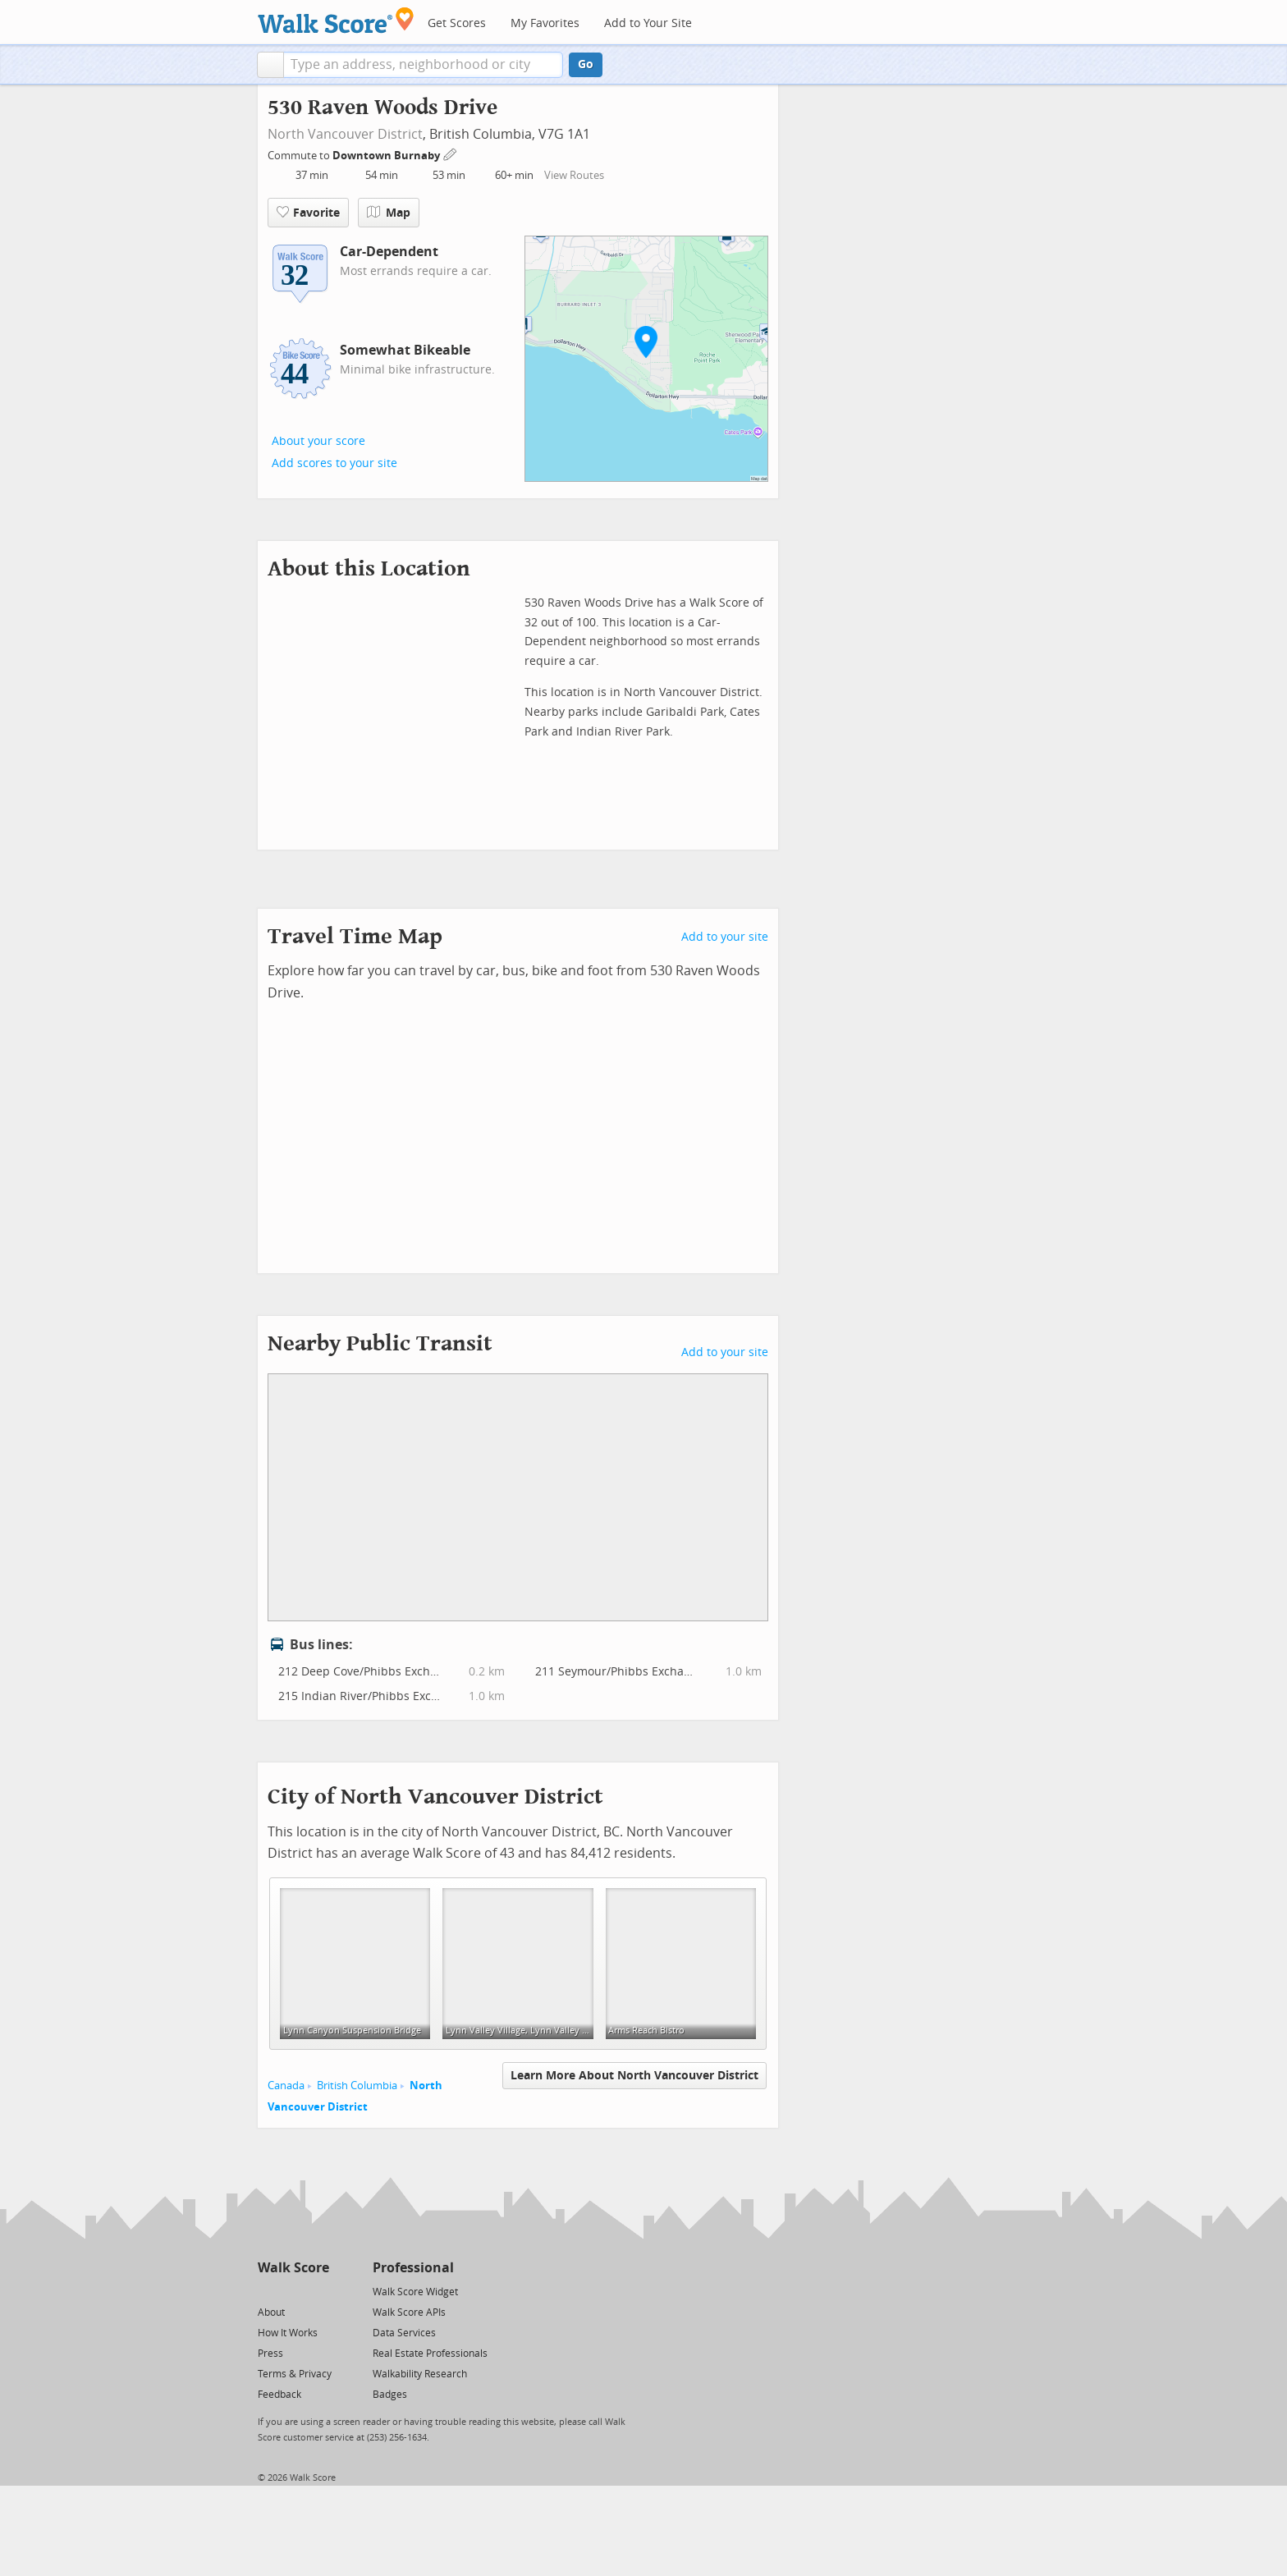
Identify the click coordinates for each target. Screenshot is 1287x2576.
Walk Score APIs (409, 2312)
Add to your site (724, 937)
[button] (270, 65)
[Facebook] (292, 2290)
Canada (286, 2085)
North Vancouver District (345, 134)
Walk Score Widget (415, 2292)
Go (585, 64)
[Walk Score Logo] (336, 20)
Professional (413, 2268)
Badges (390, 2394)
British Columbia (357, 2085)
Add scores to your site (334, 463)
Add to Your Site (648, 23)
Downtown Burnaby (387, 155)
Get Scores (457, 23)
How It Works (288, 2333)
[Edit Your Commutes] (450, 153)
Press (270, 2353)
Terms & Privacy (295, 2374)
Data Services (404, 2333)
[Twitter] (267, 2290)
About (271, 2312)
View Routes (574, 175)
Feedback (279, 2394)
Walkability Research (420, 2374)
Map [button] (388, 212)
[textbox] (423, 65)
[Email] (318, 2290)
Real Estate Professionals (430, 2353)
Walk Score (293, 2268)
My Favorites (545, 23)
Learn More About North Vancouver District (634, 2076)
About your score (318, 441)
